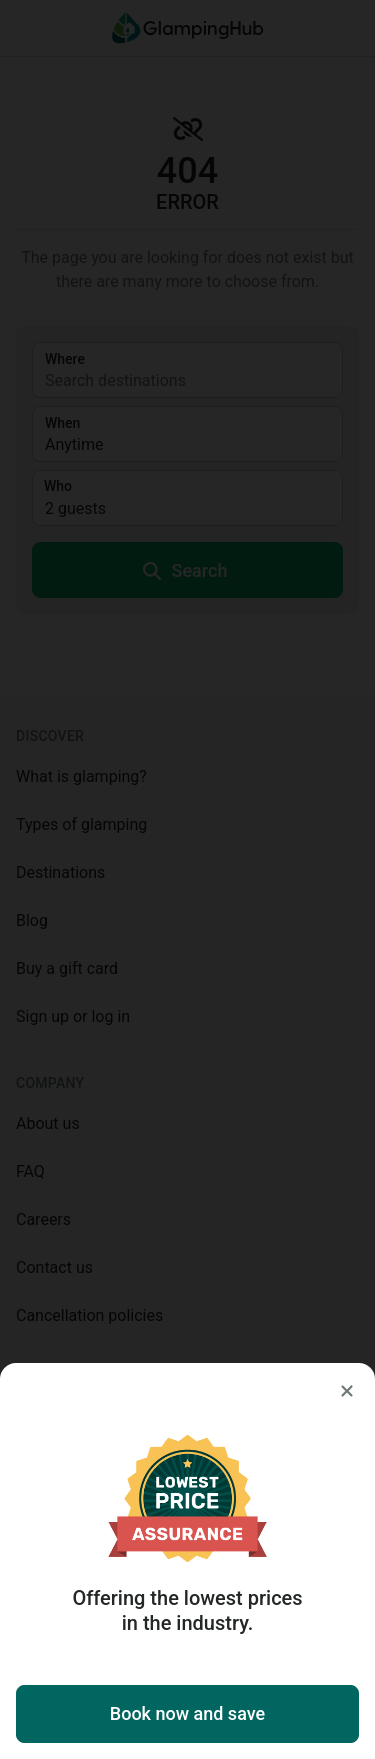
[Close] (347, 1391)
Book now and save (187, 1713)
